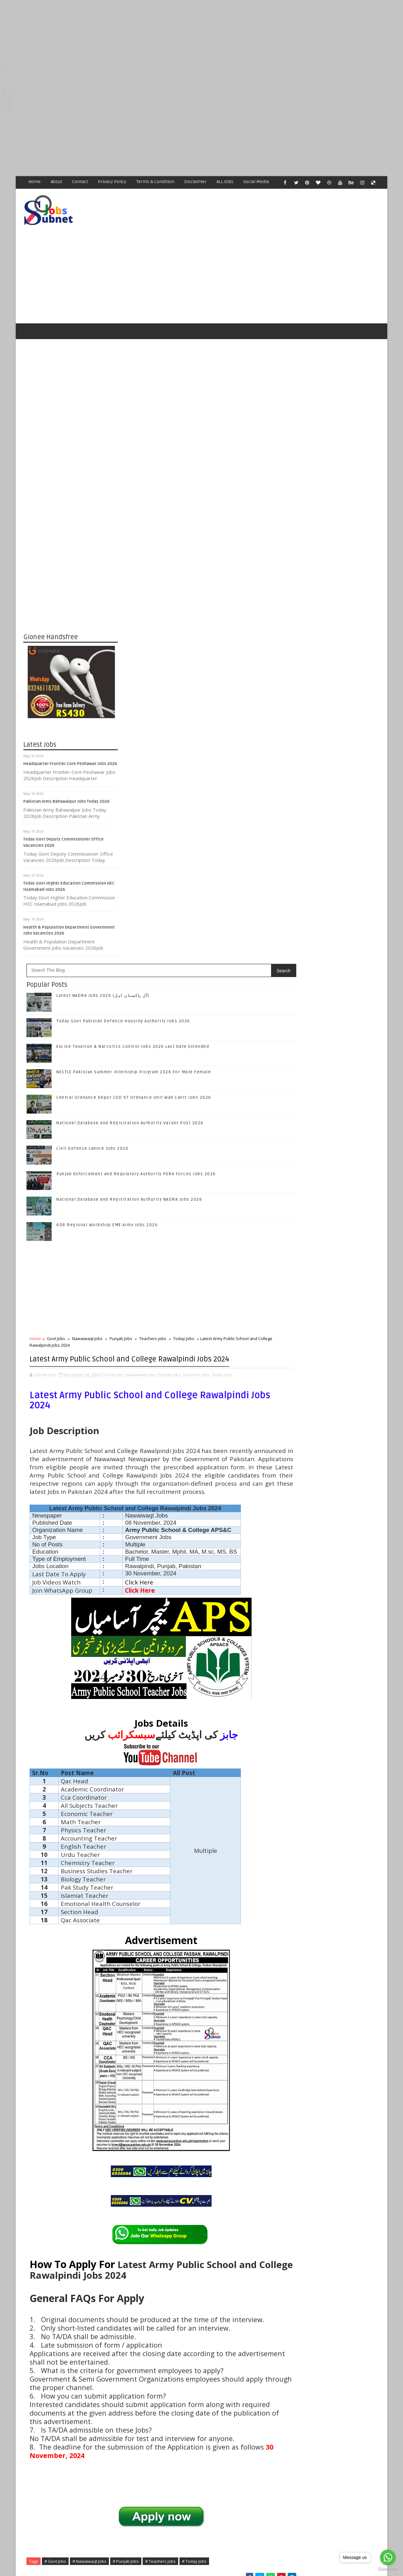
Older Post (264, 2422)
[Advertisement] (189, 44)
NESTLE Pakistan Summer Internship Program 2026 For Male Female (343, 1090)
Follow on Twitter (333, 928)
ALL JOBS (225, 181)
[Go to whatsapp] (388, 2557)
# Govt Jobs (150, 2226)
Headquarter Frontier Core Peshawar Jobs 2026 (70, 740)
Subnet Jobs (74, 2458)
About (56, 181)
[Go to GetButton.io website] (388, 2570)
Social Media (256, 181)
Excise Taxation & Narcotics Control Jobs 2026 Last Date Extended (343, 1064)
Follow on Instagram (333, 955)
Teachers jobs (247, 786)
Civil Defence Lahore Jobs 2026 (187, 595)
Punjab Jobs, (264, 834)
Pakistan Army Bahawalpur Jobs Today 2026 (67, 778)
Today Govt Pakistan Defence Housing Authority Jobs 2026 (346, 1039)
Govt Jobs (151, 786)
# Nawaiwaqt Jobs (184, 2226)
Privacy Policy (112, 181)
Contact (80, 181)
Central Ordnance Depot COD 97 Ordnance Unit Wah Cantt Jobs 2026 (345, 1115)
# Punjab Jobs (220, 2226)
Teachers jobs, (138, 841)
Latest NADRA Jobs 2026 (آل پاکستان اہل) (197, 442)
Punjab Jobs (215, 786)
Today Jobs (134, 792)
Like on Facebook (333, 915)
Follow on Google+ (333, 941)
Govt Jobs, (209, 834)
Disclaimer (195, 181)
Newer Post (138, 2422)
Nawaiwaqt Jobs (182, 786)
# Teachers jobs (255, 2226)
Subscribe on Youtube (333, 968)
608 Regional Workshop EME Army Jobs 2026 (202, 672)
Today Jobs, (164, 841)
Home (35, 181)
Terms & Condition (155, 181)
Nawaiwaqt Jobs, (236, 834)
